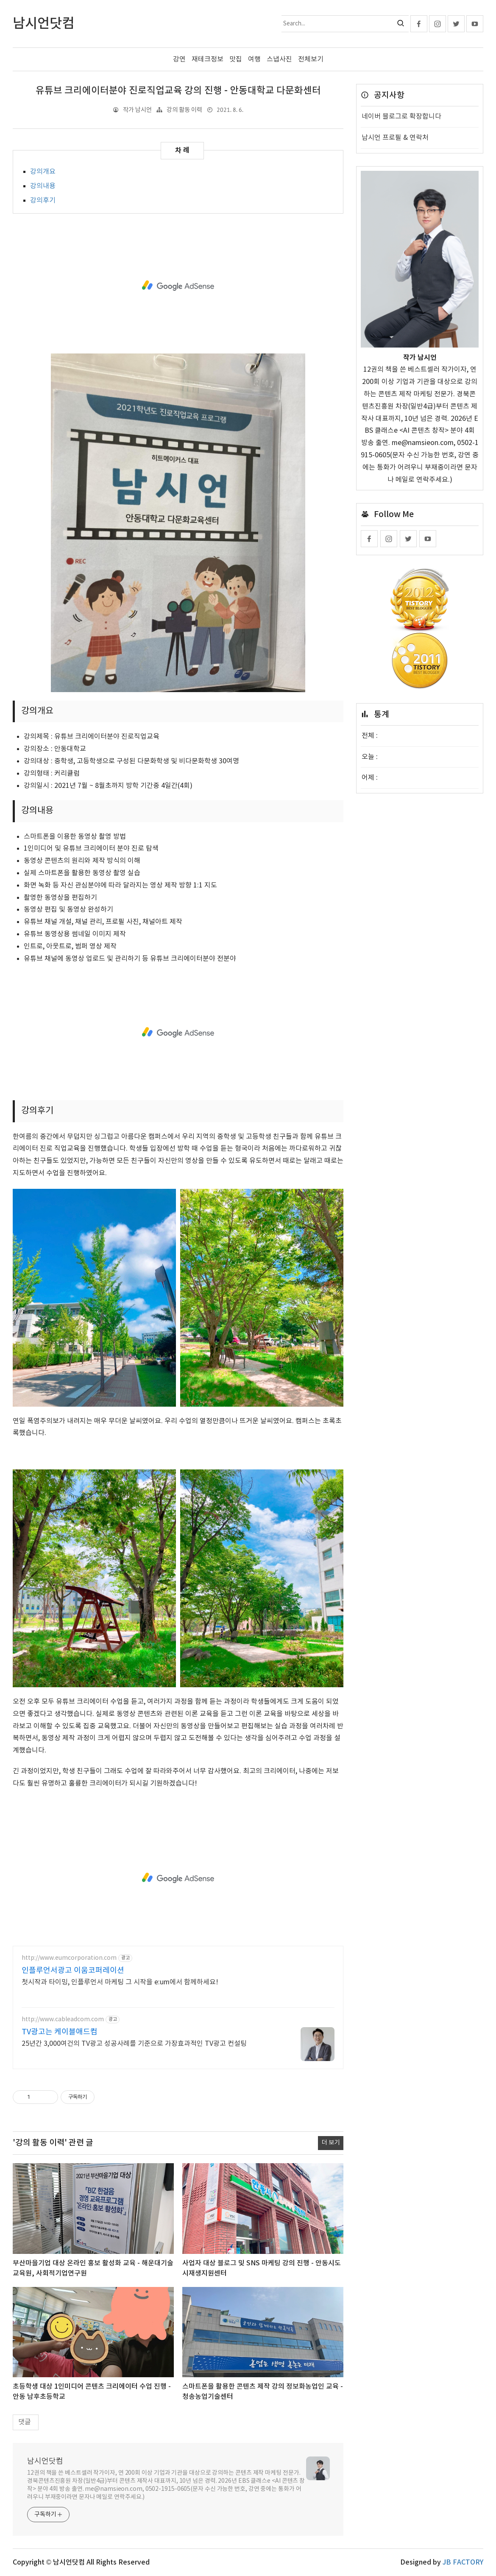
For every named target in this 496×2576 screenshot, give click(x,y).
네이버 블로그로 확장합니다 (401, 116)
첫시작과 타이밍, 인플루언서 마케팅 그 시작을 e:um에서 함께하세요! (120, 1982)
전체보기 (310, 59)
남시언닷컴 (45, 2461)
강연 (179, 59)
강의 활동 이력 (184, 110)
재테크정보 (207, 59)
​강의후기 (43, 200)
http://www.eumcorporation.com (69, 1958)
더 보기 (331, 2142)
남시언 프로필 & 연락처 (395, 138)
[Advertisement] (178, 285)
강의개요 (43, 171)
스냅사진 (279, 59)
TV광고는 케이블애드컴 (60, 2032)
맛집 (235, 59)
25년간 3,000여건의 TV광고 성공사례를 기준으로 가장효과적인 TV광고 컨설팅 (134, 2043)
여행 (254, 59)
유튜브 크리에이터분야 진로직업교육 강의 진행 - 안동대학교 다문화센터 (178, 90)
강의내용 (43, 186)
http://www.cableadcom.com (63, 2019)
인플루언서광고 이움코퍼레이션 (73, 1970)
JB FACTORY (463, 2562)
